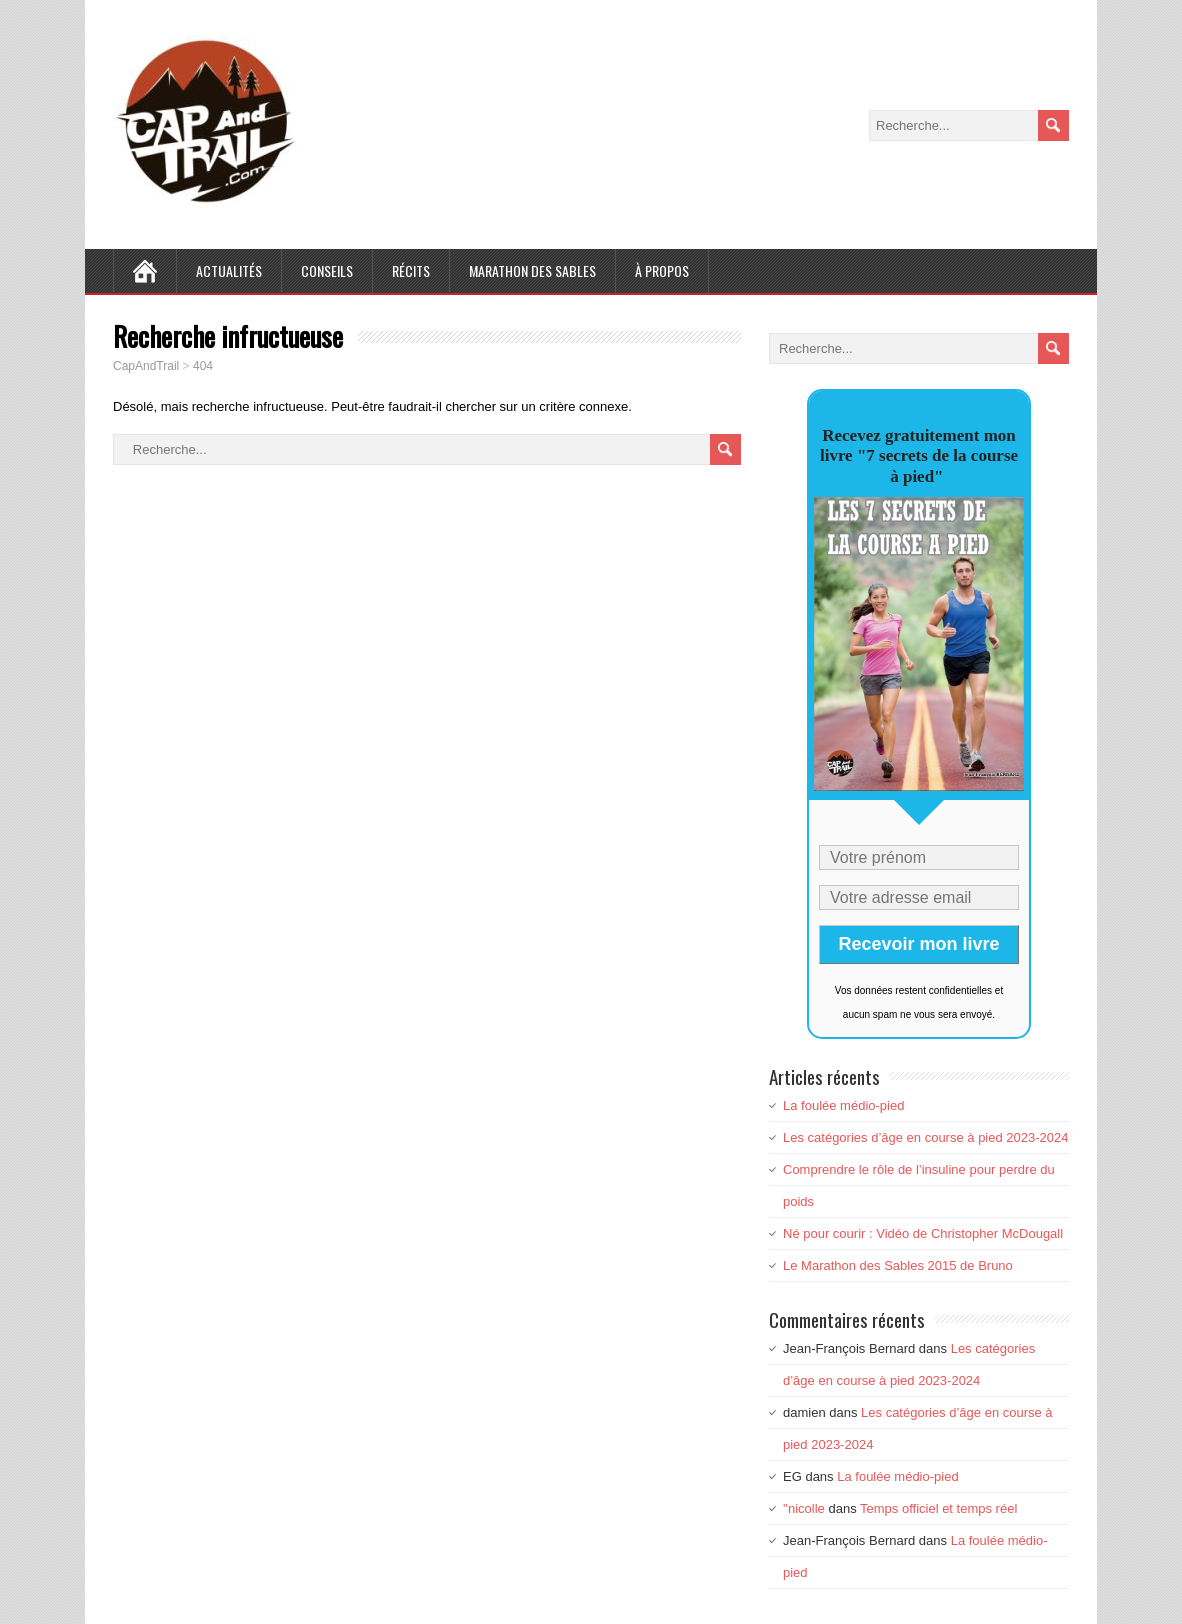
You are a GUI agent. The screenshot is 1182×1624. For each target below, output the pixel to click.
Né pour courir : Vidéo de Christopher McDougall (923, 1233)
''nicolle (804, 1508)
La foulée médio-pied (843, 1105)
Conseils (327, 270)
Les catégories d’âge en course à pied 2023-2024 (926, 1137)
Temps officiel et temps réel (938, 1508)
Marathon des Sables (532, 270)
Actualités (229, 270)
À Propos (662, 270)
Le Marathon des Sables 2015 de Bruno (898, 1265)
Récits (411, 270)
